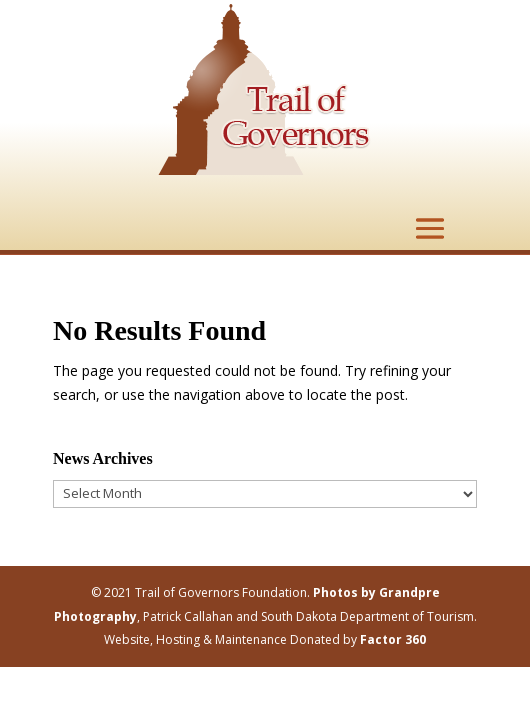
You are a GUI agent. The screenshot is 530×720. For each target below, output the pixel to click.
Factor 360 (393, 639)
